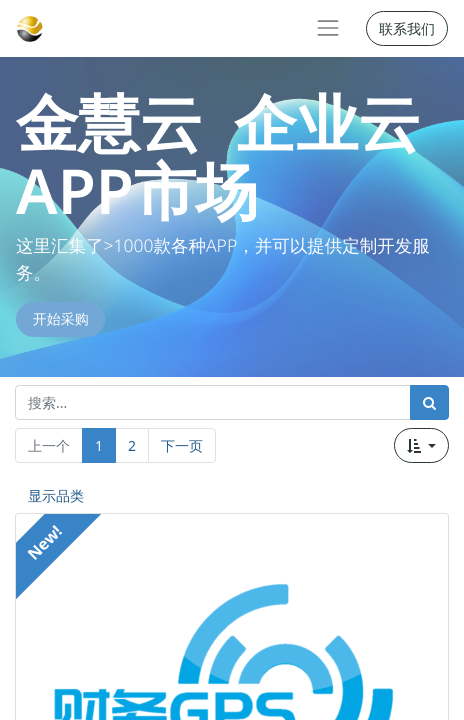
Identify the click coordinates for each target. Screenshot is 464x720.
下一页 (182, 445)
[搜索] (429, 402)
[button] (421, 445)
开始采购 (60, 319)
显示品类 (56, 495)
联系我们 (407, 28)
